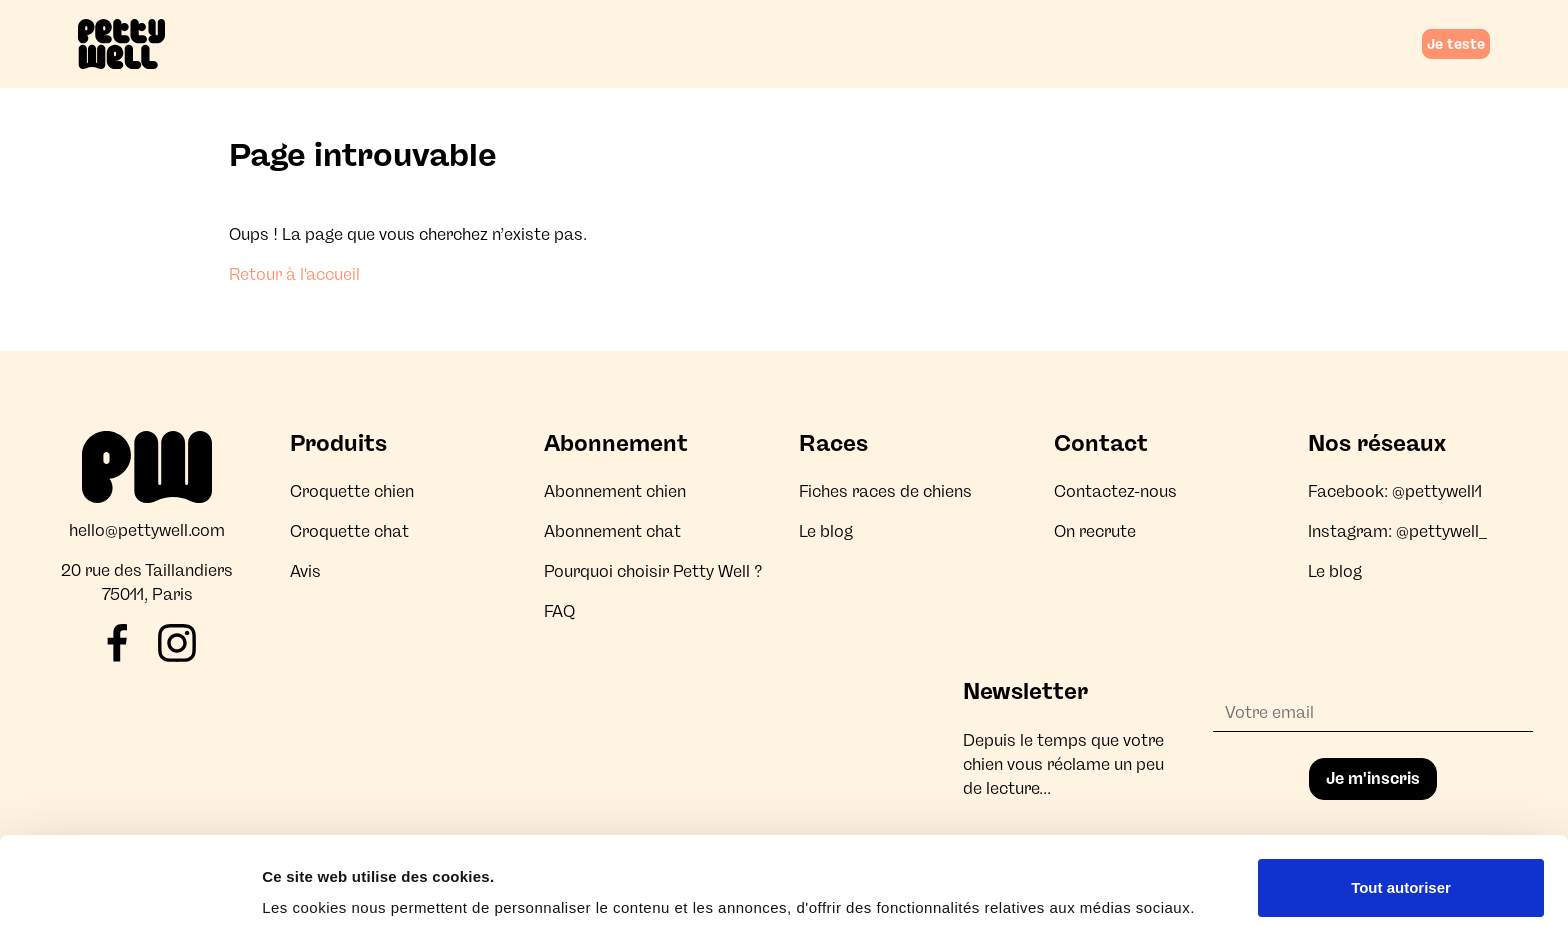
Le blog (826, 531)
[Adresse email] (1373, 713)
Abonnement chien (615, 491)
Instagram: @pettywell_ (1397, 531)
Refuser (1401, 871)
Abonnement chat (612, 531)
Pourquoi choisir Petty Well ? (653, 571)
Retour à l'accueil (294, 274)
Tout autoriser (1401, 806)
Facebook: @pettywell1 (1395, 491)
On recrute (1095, 531)
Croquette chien (352, 491)
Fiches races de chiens (885, 491)
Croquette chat (349, 531)
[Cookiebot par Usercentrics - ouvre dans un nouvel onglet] (129, 886)
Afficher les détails (329, 881)
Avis (305, 571)
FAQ (559, 611)
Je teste (1456, 44)
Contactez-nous (1115, 491)
